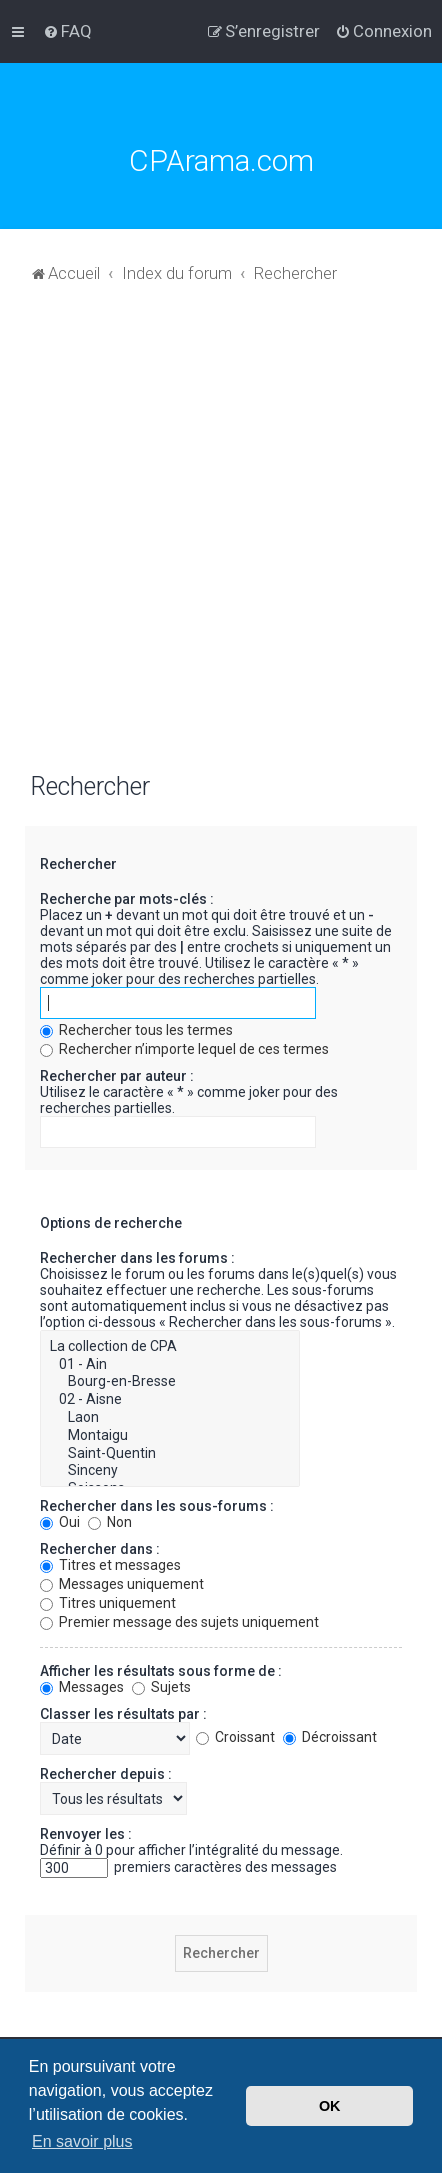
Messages (82, 1687)
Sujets (161, 1687)
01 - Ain (170, 1365)
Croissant (235, 1737)
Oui (60, 1522)
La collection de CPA (170, 1347)
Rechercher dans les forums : (137, 1258)
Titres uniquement (108, 1603)
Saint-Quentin (170, 1454)
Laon (170, 1418)
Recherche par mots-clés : (127, 899)
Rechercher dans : (100, 1549)
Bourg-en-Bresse (170, 1382)
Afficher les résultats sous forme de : (161, 1671)
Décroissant (330, 1737)
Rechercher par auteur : (117, 1076)
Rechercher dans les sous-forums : (157, 1506)
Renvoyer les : (86, 1834)
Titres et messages (110, 1565)
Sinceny (170, 1471)
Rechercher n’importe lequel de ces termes (184, 1049)
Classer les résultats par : (123, 1714)
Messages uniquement (122, 1584)
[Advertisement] (221, 538)
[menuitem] (67, 31)
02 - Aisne (170, 1400)
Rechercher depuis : (106, 1774)
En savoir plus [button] (82, 2141)
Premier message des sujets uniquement (179, 1622)
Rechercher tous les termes (136, 1030)
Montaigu (170, 1436)
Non (110, 1522)
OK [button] (330, 2106)
